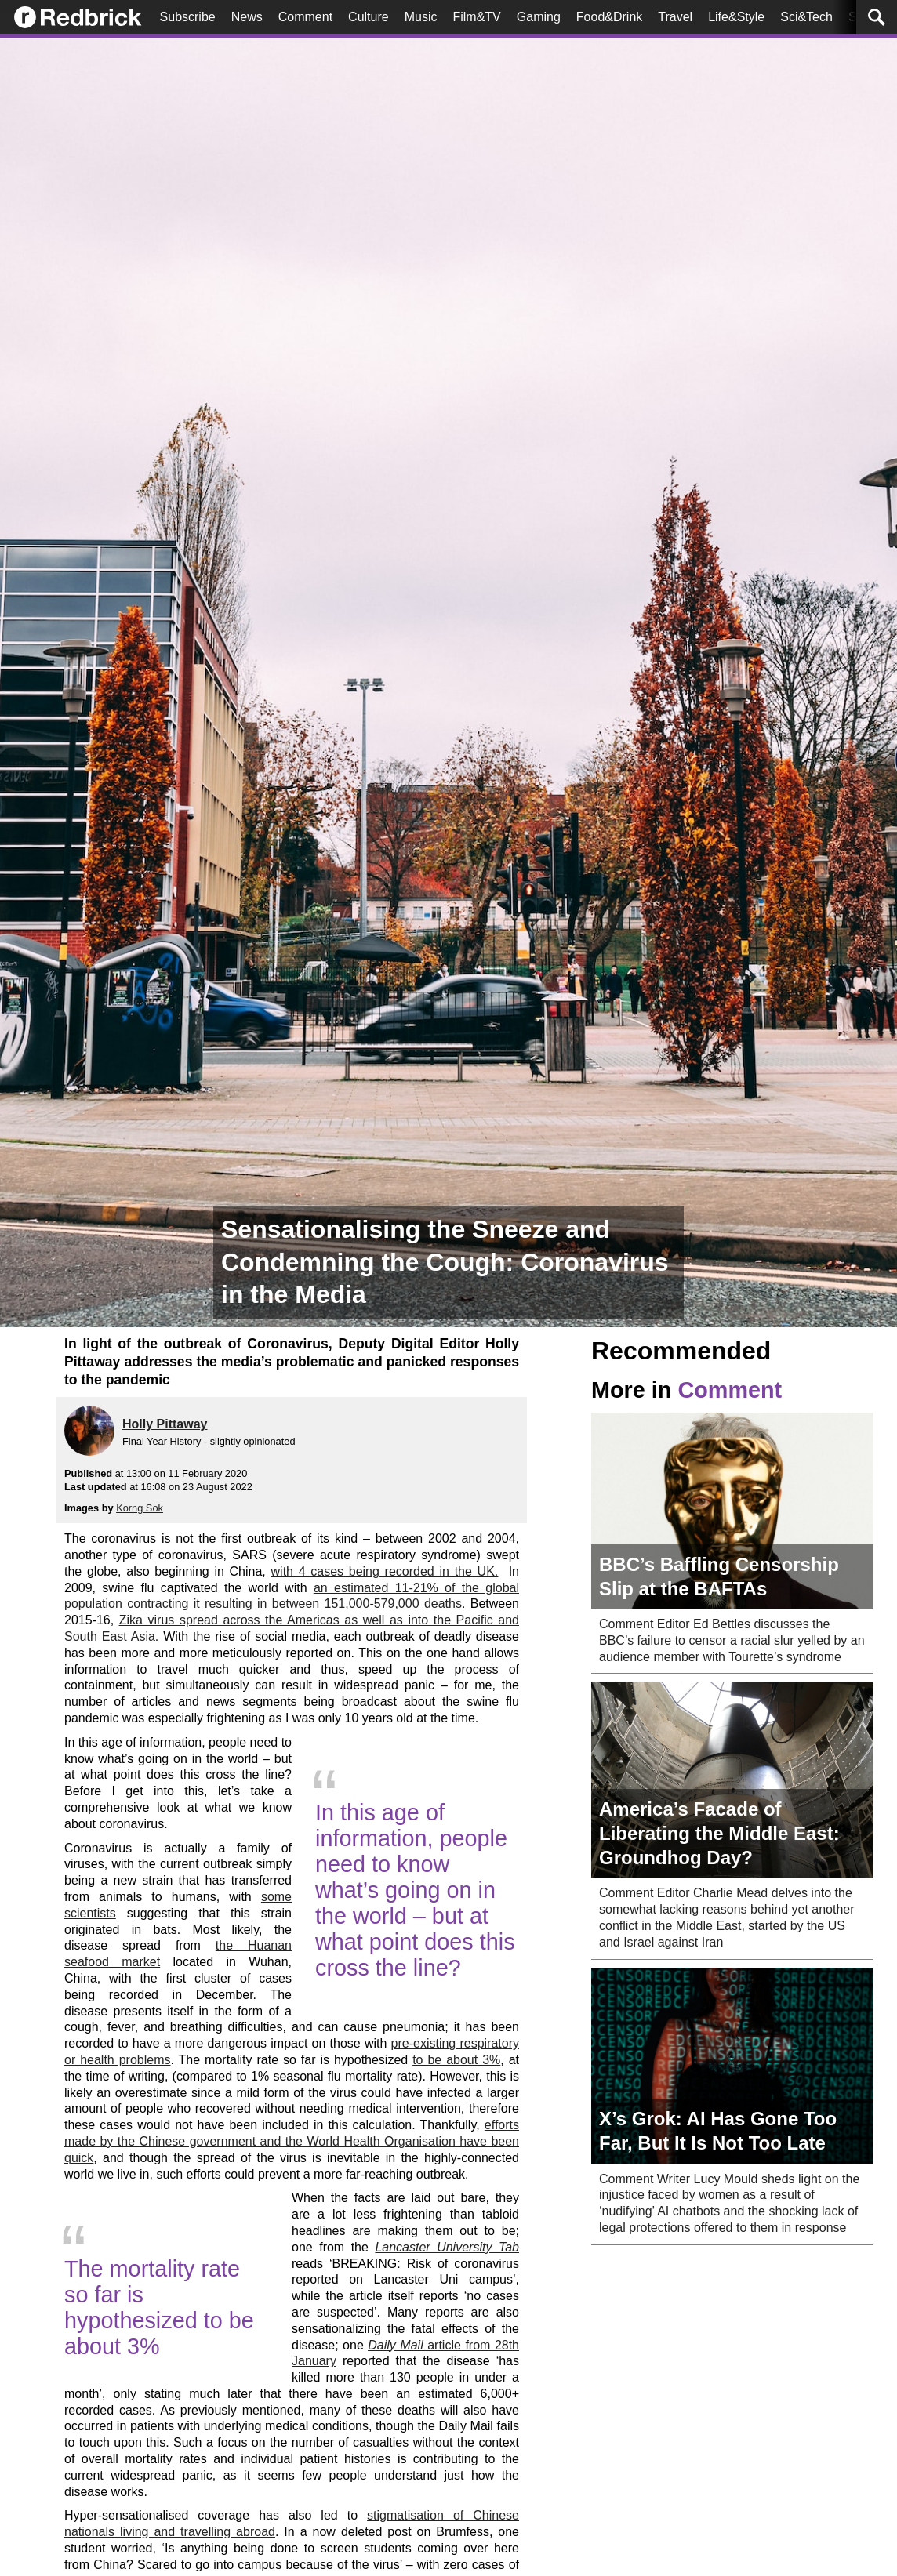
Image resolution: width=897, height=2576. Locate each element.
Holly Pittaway (164, 1424)
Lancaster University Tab (447, 2247)
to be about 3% (456, 2059)
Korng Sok (139, 1508)
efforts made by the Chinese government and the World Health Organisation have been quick (291, 2141)
